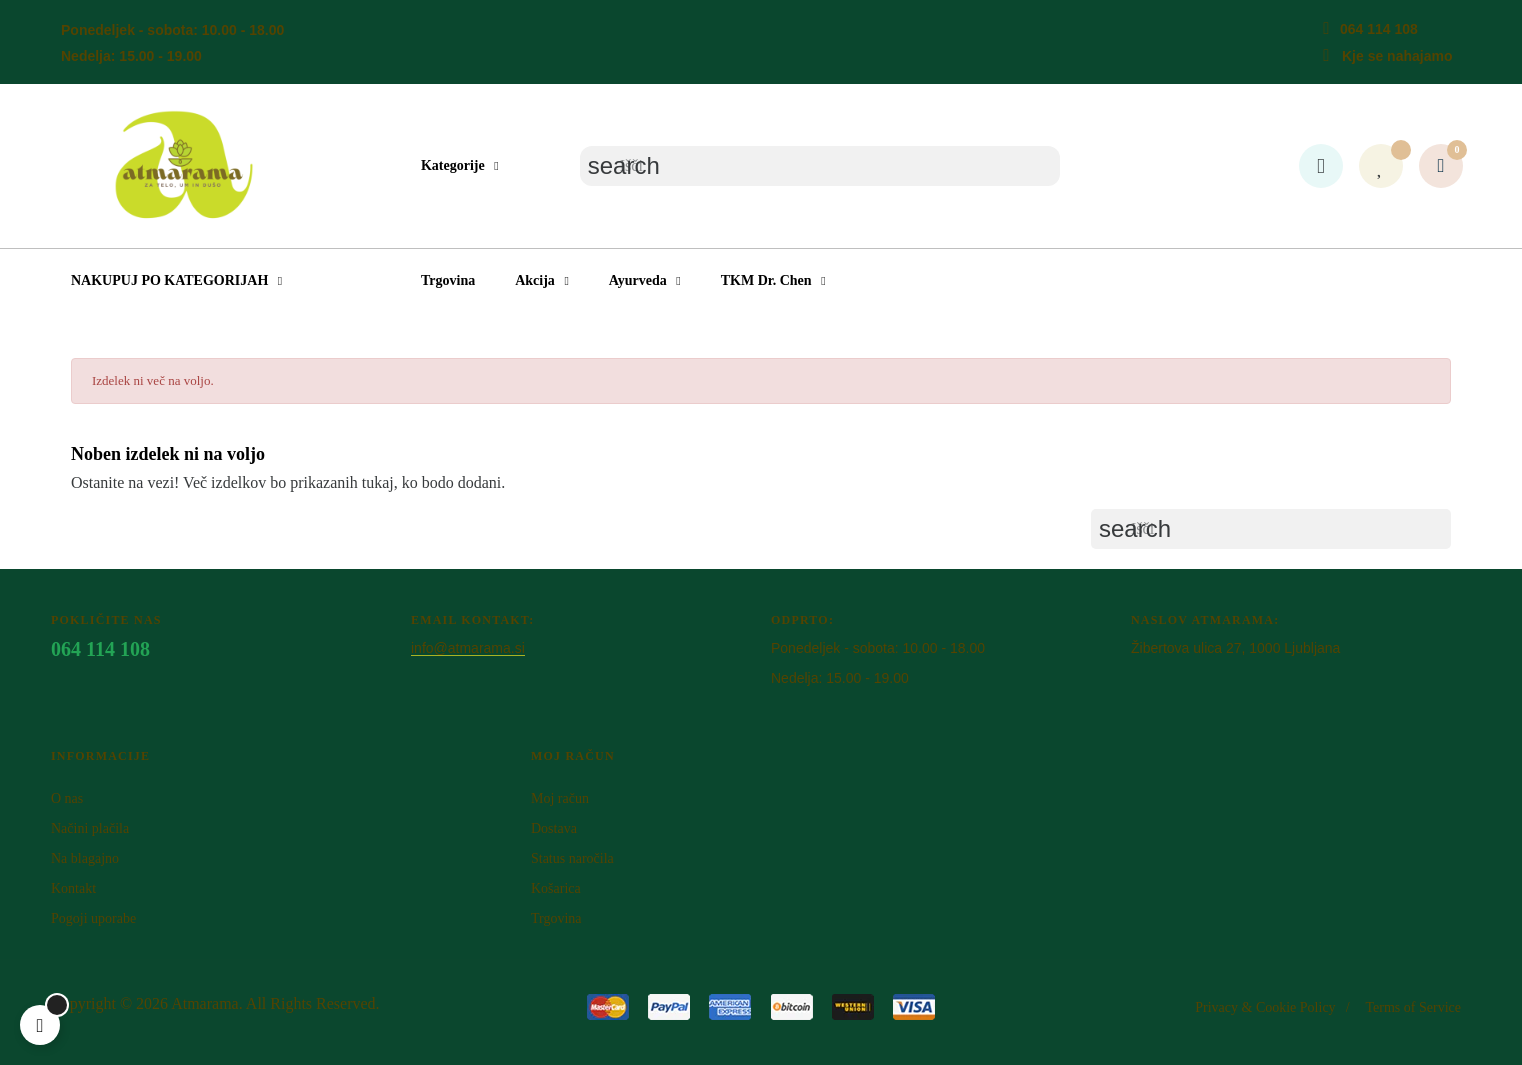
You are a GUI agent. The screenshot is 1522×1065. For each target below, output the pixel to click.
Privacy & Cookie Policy (1265, 1007)
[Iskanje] (820, 166)
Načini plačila (90, 828)
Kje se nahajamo (1397, 56)
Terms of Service (1413, 1007)
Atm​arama (205, 1003)
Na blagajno (85, 858)
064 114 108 (1379, 29)
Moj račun (560, 798)
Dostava (554, 828)
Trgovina (556, 918)
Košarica (556, 888)
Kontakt (73, 888)
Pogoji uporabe (93, 918)
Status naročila (572, 858)
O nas (67, 798)
